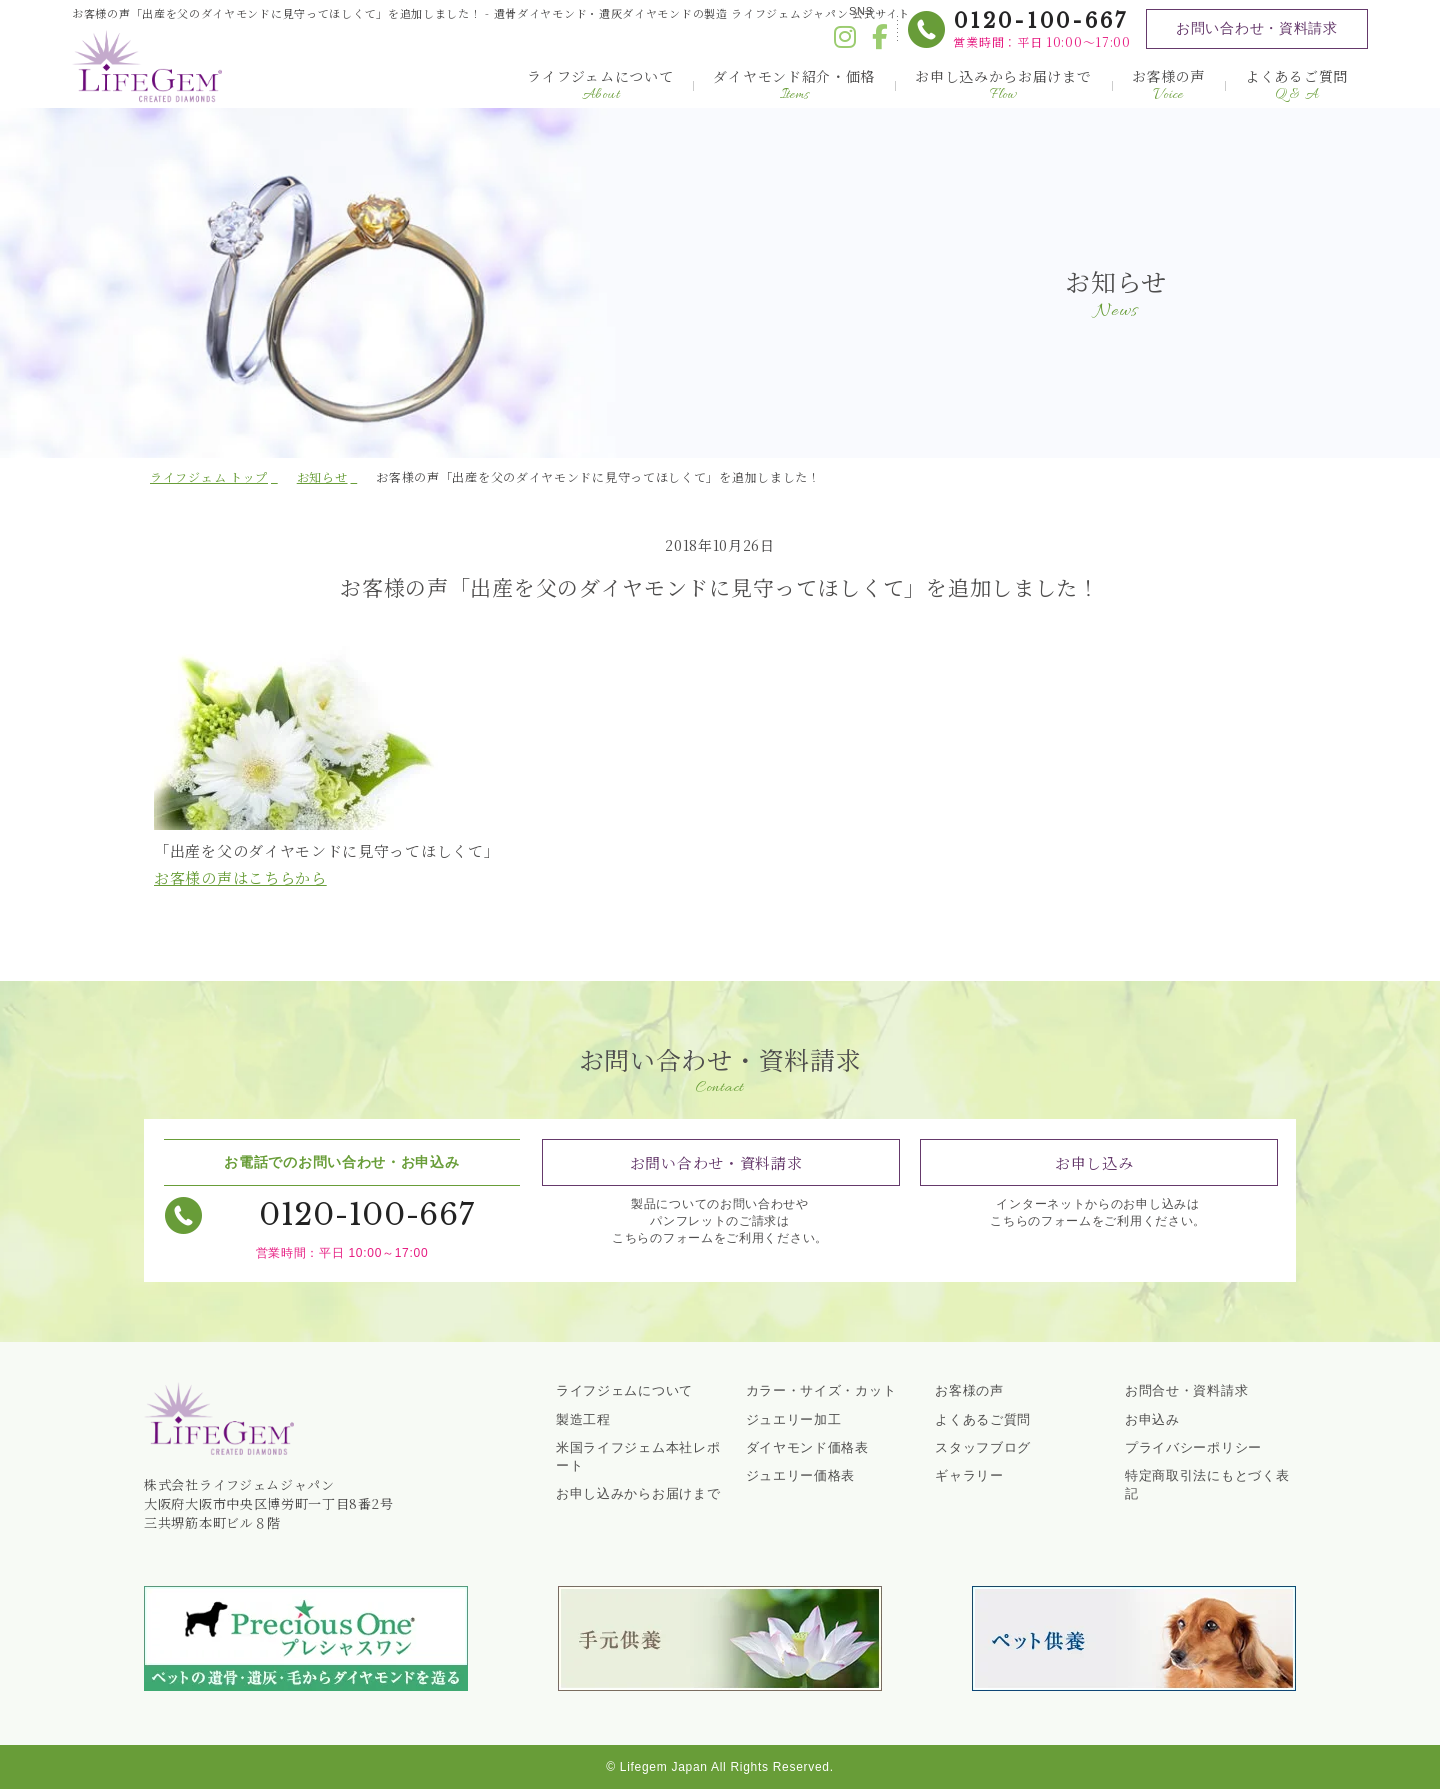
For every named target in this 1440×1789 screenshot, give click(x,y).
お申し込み (1094, 1162)
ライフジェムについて (600, 85)
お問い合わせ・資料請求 (1256, 28)
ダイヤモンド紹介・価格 (794, 85)
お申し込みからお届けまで (1003, 85)
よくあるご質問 (1296, 85)
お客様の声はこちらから (240, 877)
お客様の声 (1169, 85)
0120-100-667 (1040, 21)
